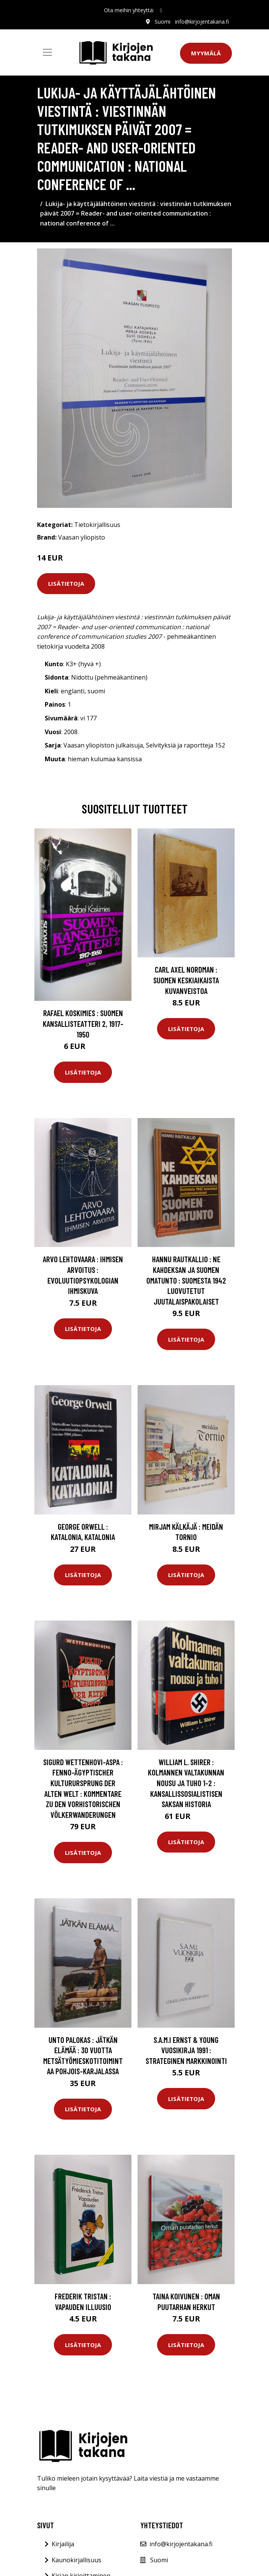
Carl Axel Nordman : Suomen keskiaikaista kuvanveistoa (186, 980)
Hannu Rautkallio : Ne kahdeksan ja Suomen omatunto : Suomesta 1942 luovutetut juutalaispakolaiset (186, 1280)
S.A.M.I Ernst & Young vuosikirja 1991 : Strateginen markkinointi (186, 2050)
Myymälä (206, 53)
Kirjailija (63, 2544)
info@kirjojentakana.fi (202, 21)
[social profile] (161, 10)
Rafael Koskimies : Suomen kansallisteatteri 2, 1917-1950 (83, 1023)
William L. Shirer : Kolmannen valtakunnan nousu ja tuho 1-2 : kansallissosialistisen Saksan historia (186, 1783)
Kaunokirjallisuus (76, 2560)
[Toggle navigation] (47, 52)
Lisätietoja (66, 583)
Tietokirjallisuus (97, 524)
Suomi (162, 21)
